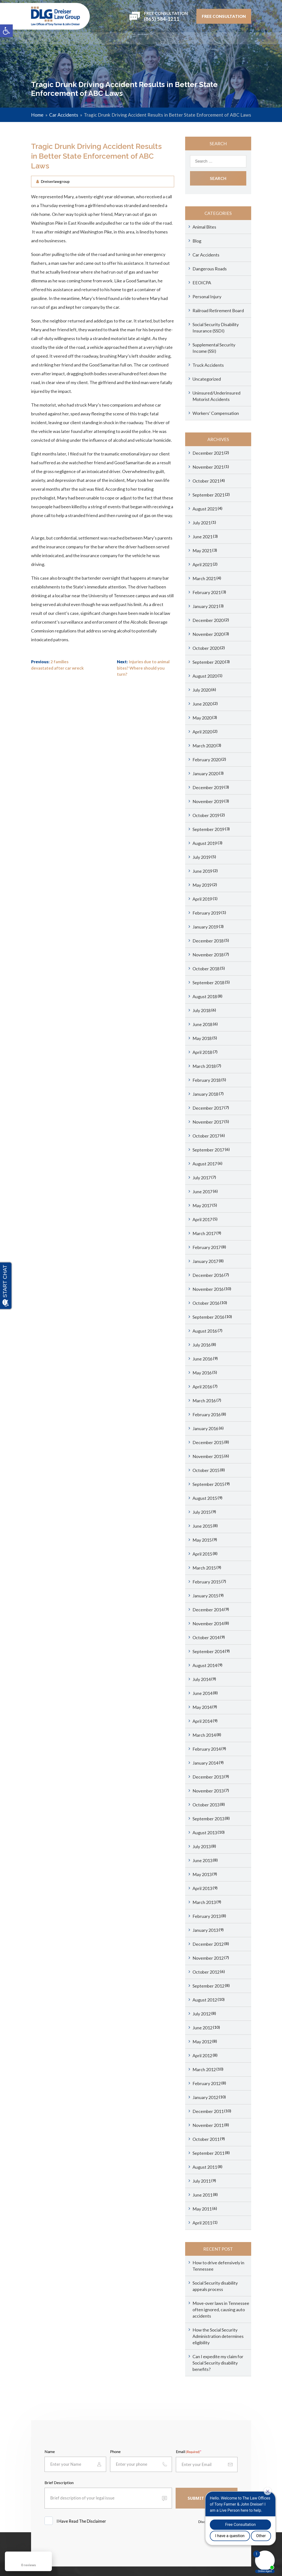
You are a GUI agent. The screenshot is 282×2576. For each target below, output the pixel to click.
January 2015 (205, 1595)
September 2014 (208, 1651)
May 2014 (202, 1707)
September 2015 (208, 1484)
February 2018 (206, 1080)
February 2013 (206, 1916)
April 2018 (202, 1052)
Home (36, 38)
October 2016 (205, 1303)
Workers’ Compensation (215, 413)
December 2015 (208, 1442)
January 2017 (205, 1261)
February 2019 (206, 913)
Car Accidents (63, 115)
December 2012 (208, 1944)
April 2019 (202, 899)
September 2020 (208, 662)
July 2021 (201, 522)
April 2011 (202, 2222)
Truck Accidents (208, 365)
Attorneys (90, 38)
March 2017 (204, 1233)
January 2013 (205, 1930)
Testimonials (176, 38)
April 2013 (202, 1888)
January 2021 (205, 606)
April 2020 (202, 731)
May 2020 (202, 717)
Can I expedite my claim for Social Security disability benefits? (217, 2363)
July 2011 (201, 2181)
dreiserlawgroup (55, 181)
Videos (200, 38)
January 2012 (205, 2097)
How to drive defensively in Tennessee (218, 2266)
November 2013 (208, 1790)
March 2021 (204, 578)
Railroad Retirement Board (218, 310)
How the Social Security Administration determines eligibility (218, 2336)
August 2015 (204, 1498)
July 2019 (201, 857)
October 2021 (205, 481)
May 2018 (202, 1038)
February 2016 (206, 1414)
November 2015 (208, 1456)
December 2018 (208, 940)
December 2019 (208, 787)
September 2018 (208, 982)
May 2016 (202, 1372)
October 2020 (205, 648)
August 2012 (204, 1999)
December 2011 (208, 2111)
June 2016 (202, 1358)
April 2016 (202, 1386)
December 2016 (208, 1275)
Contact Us (240, 38)
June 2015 (202, 1526)
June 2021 (202, 536)
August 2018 (204, 996)
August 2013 (204, 1832)
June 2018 (202, 1024)
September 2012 (208, 1986)
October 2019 (205, 815)
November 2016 (208, 1289)
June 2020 (202, 704)
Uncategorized (206, 379)
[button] (6, 30)
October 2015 (205, 1470)
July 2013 (201, 1846)
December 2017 (208, 1108)
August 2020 (204, 676)
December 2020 (208, 620)
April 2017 (202, 1219)
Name (50, 2451)
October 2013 (205, 1804)
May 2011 (202, 2208)
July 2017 (201, 1177)
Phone (115, 2451)
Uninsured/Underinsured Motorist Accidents (216, 396)
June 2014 (202, 1693)
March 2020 (204, 745)
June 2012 (202, 2027)
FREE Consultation (224, 16)
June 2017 (202, 1191)
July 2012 (201, 2013)
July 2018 (201, 1010)
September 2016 (208, 1317)
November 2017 (208, 1122)
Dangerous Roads (209, 268)
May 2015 (202, 1540)
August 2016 (204, 1331)
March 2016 (204, 1400)
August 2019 (204, 843)
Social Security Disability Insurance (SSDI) (215, 327)
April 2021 (202, 564)
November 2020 (208, 634)
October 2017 (205, 1136)
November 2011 (208, 2125)
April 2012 (202, 2055)
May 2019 (202, 885)
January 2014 (205, 1763)
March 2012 (204, 2069)
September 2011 (208, 2153)
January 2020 (205, 773)
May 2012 (202, 2041)
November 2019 (208, 801)
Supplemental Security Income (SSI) (213, 348)
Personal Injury (206, 296)
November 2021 (208, 467)
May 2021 (202, 550)
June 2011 (202, 2195)
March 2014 (204, 1735)
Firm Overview (61, 38)
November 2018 (208, 954)
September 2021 (208, 495)
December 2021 (208, 453)
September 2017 (208, 1149)
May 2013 (202, 1874)
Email (188, 2452)
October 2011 (205, 2139)
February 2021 (206, 592)
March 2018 (204, 1066)
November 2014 (208, 1623)
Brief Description (59, 2482)
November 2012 (208, 1958)
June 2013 (202, 1860)
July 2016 (201, 1345)
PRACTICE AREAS (121, 38)
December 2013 (208, 1777)
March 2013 (204, 1902)
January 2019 (205, 926)
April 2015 (202, 1554)
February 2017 (206, 1247)
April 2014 (202, 1721)
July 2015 (201, 1512)
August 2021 (204, 508)
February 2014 (206, 1749)
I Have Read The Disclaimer (81, 2521)
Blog (218, 38)
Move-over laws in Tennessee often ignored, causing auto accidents (220, 2309)
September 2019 (208, 829)
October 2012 (205, 1972)
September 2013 (208, 1818)
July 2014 (201, 1679)
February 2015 (206, 1581)
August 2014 (204, 1665)
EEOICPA (201, 282)
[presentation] (82, 2543)
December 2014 (208, 1609)
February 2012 (206, 2083)
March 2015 (204, 1567)
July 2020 (201, 690)
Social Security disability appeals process (215, 2286)
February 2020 (206, 759)
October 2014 (205, 1637)
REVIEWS (149, 38)
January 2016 (205, 1428)
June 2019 (202, 871)
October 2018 (205, 968)
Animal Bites (204, 227)
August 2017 (204, 1163)
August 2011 (204, 2167)
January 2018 (205, 1094)
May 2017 (202, 1205)
